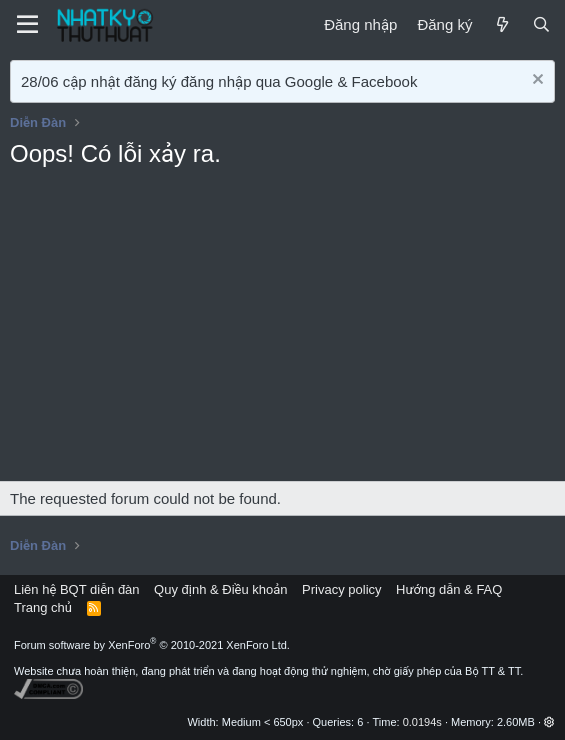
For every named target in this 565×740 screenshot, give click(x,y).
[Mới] (501, 24)
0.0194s (422, 722)
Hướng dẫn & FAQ (449, 589)
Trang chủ (43, 607)
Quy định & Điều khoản (220, 589)
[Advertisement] (282, 331)
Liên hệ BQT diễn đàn (77, 589)
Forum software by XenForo (152, 645)
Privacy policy (341, 589)
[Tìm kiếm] (541, 24)
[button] (549, 722)
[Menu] (27, 25)
